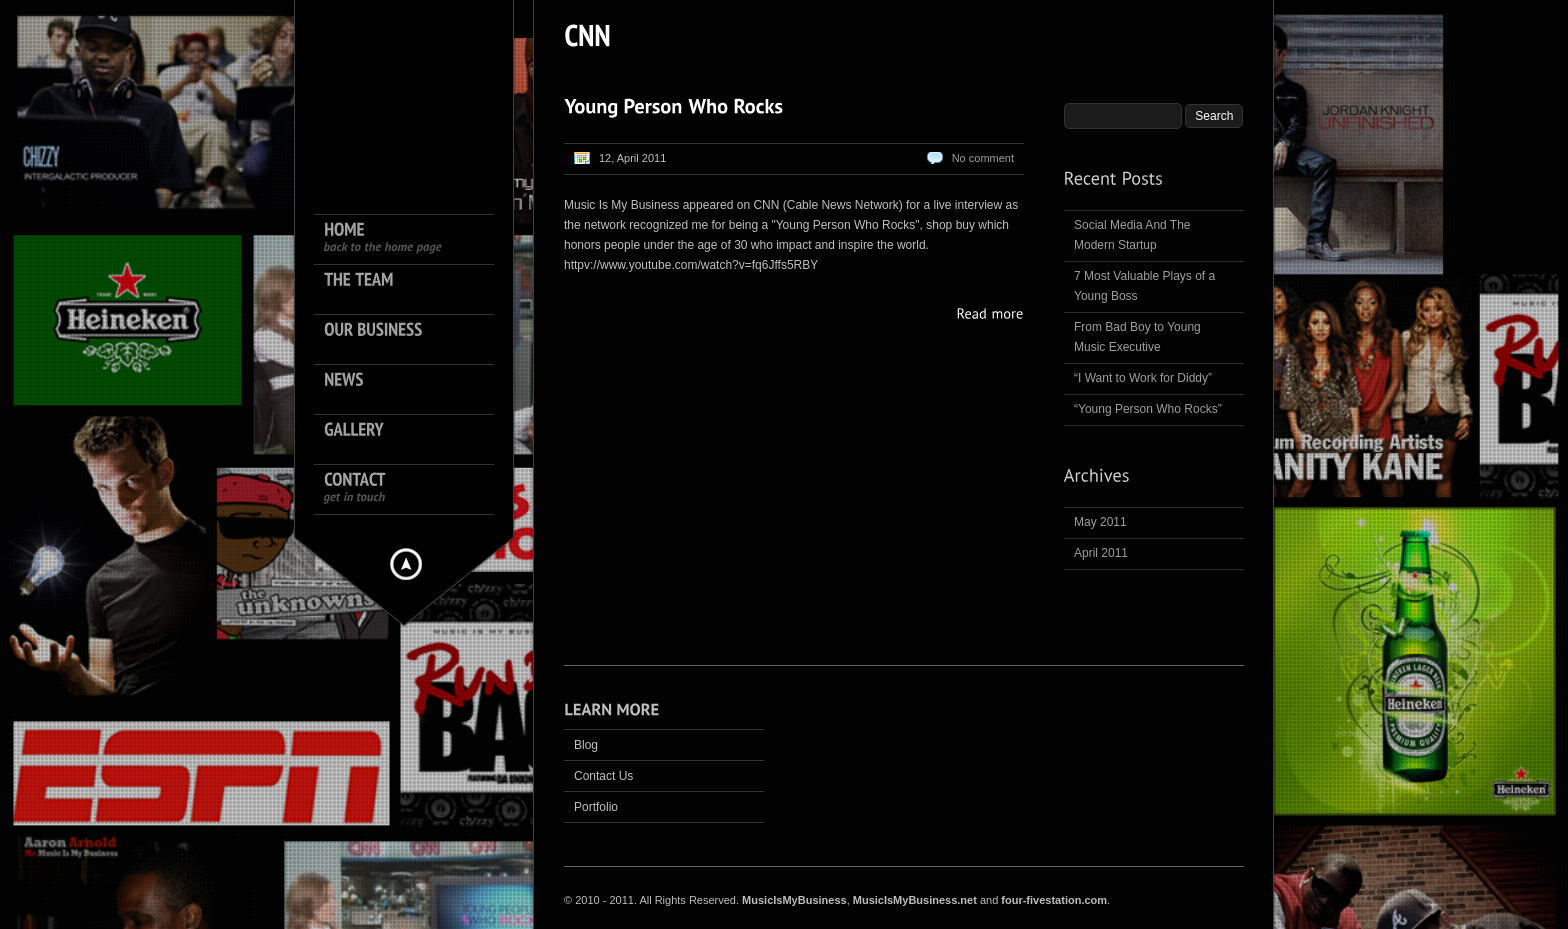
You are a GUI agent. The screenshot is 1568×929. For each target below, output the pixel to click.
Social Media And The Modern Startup (1132, 235)
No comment (983, 158)
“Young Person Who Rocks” (1148, 409)
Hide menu (406, 564)
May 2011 (1100, 522)
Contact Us (603, 776)
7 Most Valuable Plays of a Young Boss (1144, 286)
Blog (586, 745)
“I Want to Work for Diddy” (1143, 378)
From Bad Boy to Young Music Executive (1137, 337)
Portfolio (596, 807)
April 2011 (1101, 553)
